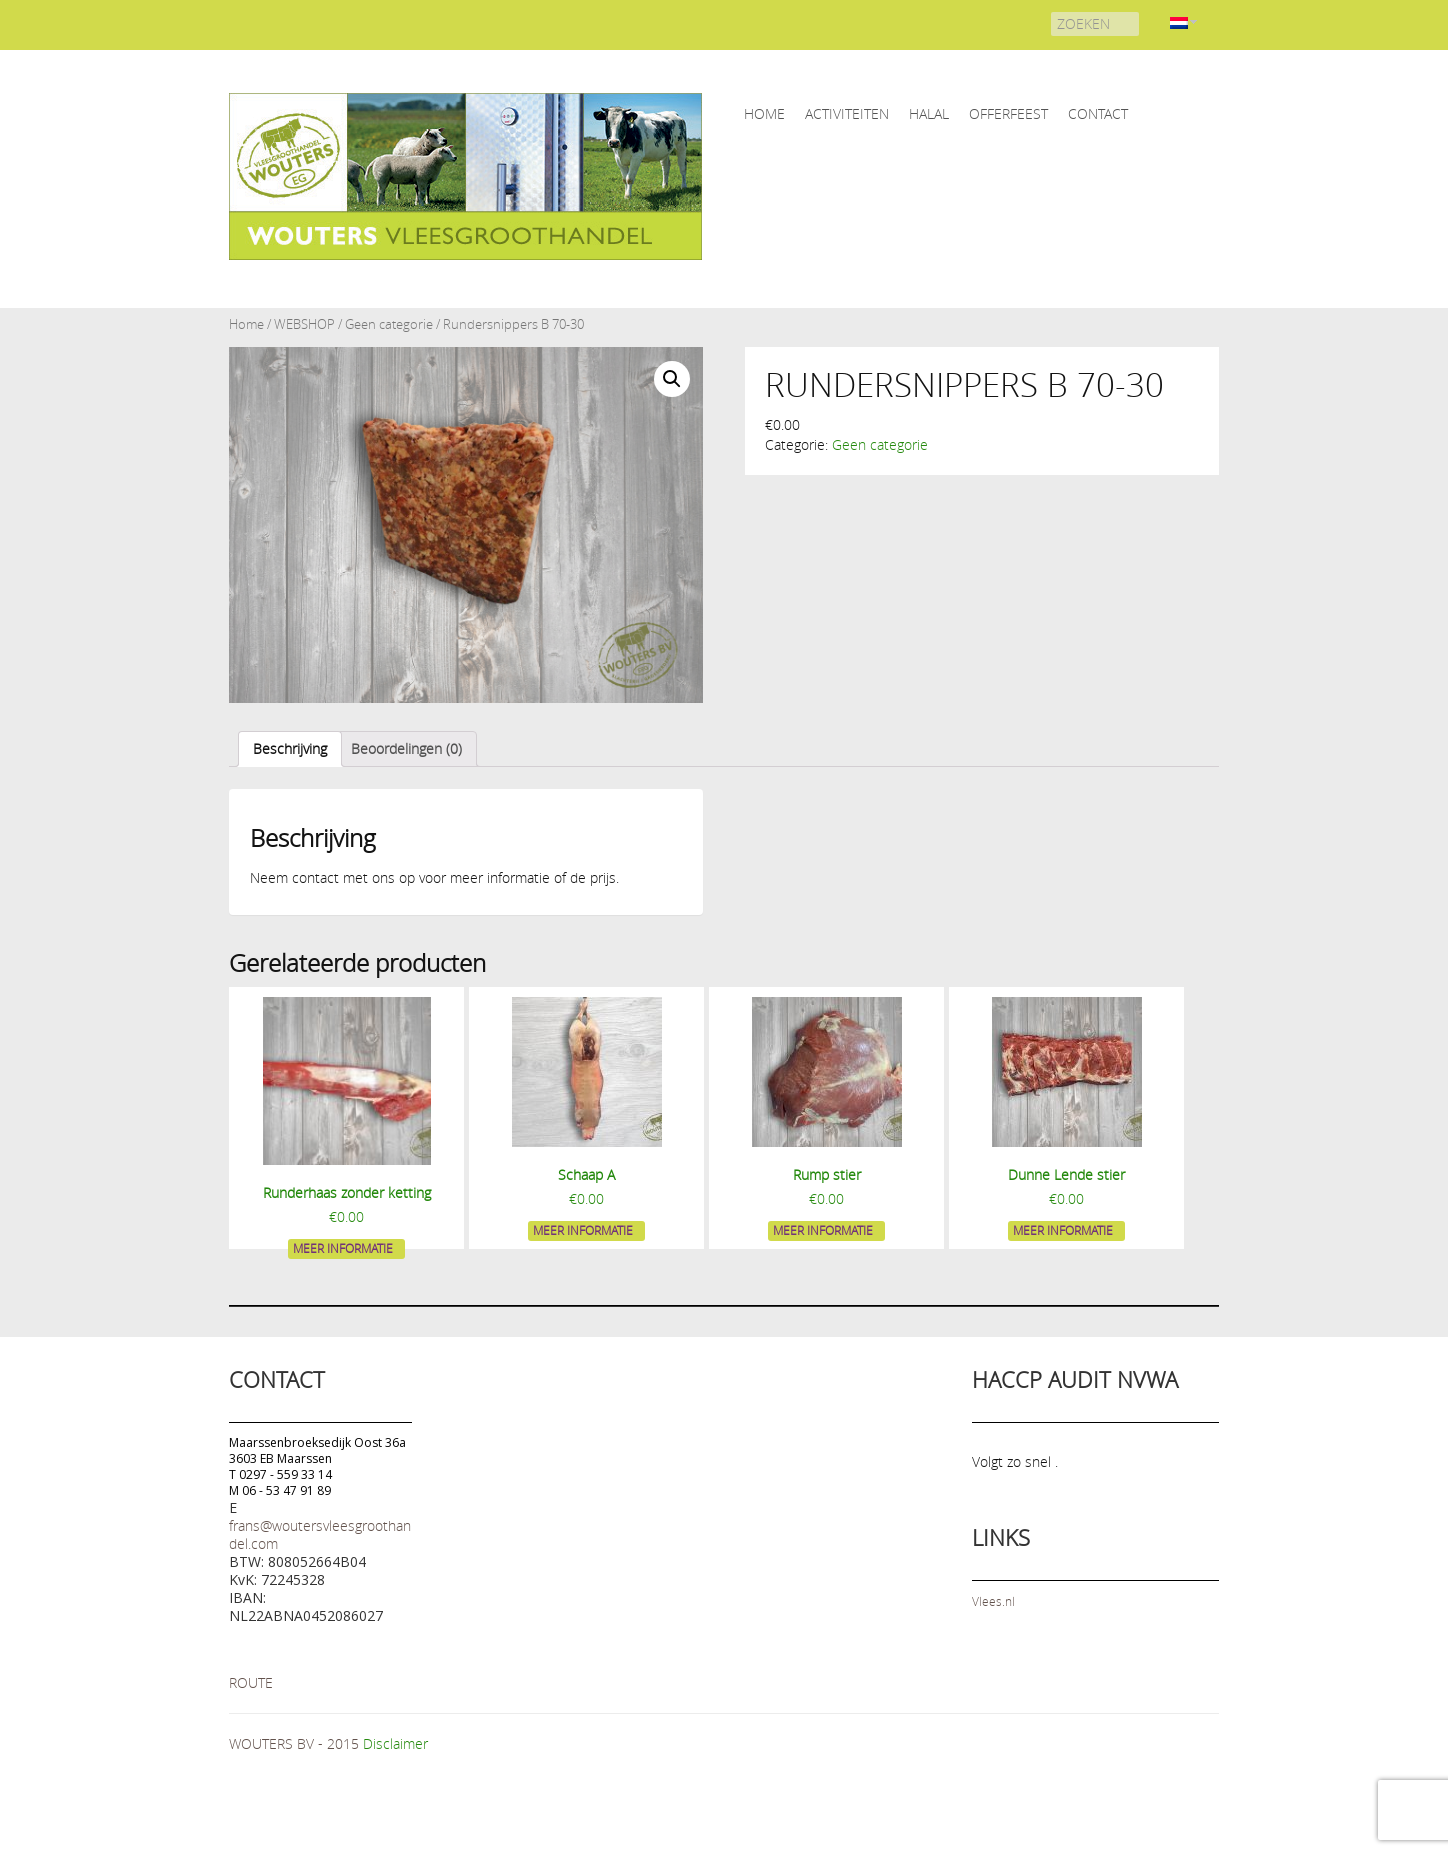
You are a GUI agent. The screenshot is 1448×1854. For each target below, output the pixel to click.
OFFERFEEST (1008, 113)
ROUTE (251, 1682)
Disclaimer (395, 1743)
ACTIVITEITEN (847, 113)
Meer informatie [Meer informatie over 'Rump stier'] (823, 1230)
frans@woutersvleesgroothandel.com (320, 1534)
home (764, 113)
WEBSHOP (304, 324)
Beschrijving (290, 748)
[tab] (290, 749)
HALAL (929, 113)
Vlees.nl (993, 1601)
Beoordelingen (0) (406, 748)
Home (246, 324)
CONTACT (1098, 113)
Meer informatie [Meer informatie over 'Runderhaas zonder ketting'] (343, 1248)
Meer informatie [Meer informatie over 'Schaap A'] (583, 1230)
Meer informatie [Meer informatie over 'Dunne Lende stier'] (1063, 1230)
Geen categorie (389, 324)
